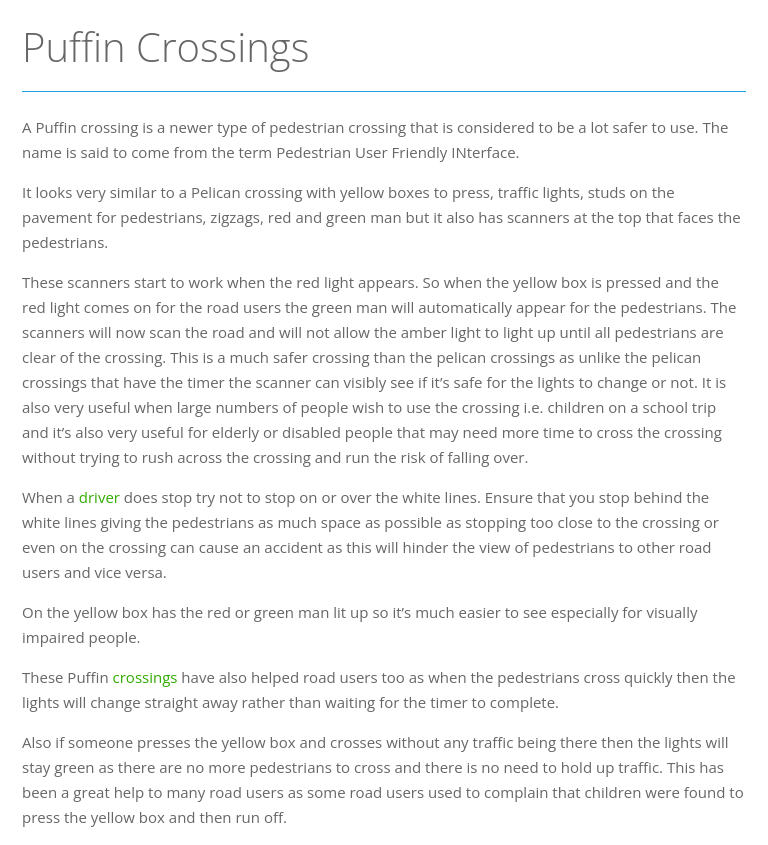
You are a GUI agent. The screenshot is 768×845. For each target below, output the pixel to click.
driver (99, 497)
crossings (145, 677)
